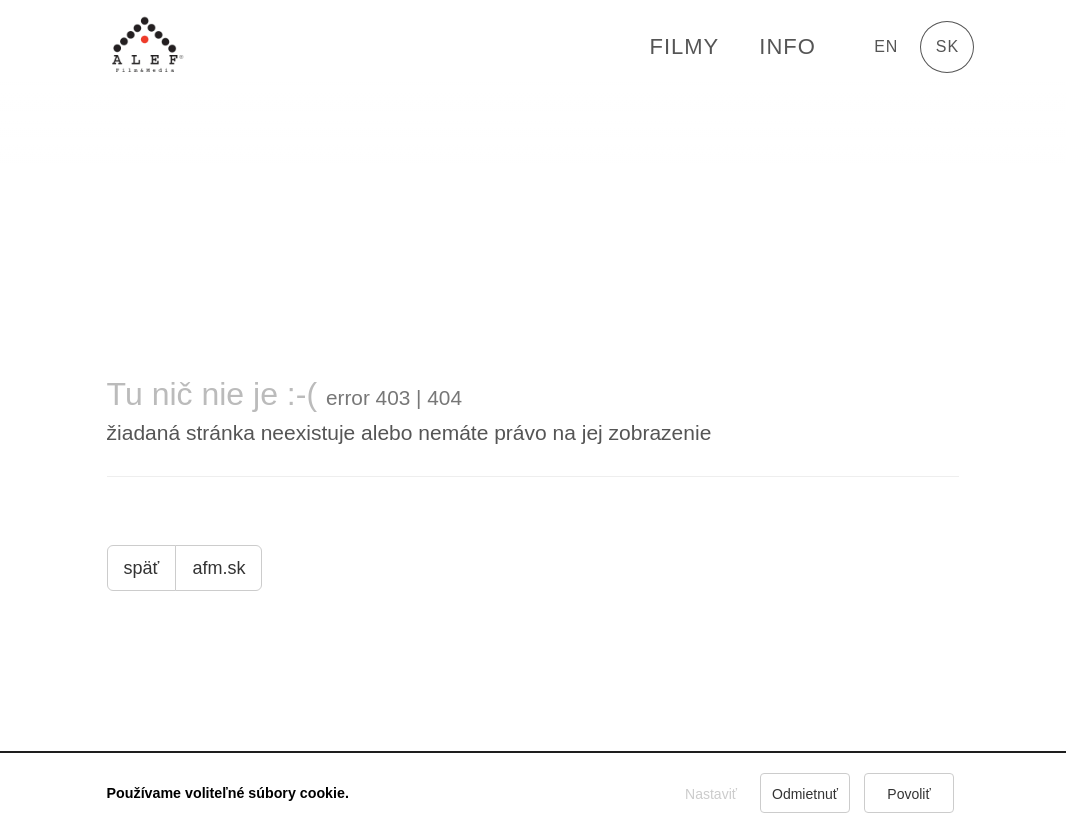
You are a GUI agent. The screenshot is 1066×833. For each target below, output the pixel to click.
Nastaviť (711, 794)
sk (947, 46)
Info (787, 46)
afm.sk (218, 568)
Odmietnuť (805, 794)
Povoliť (909, 794)
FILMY (684, 46)
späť (142, 568)
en (886, 46)
